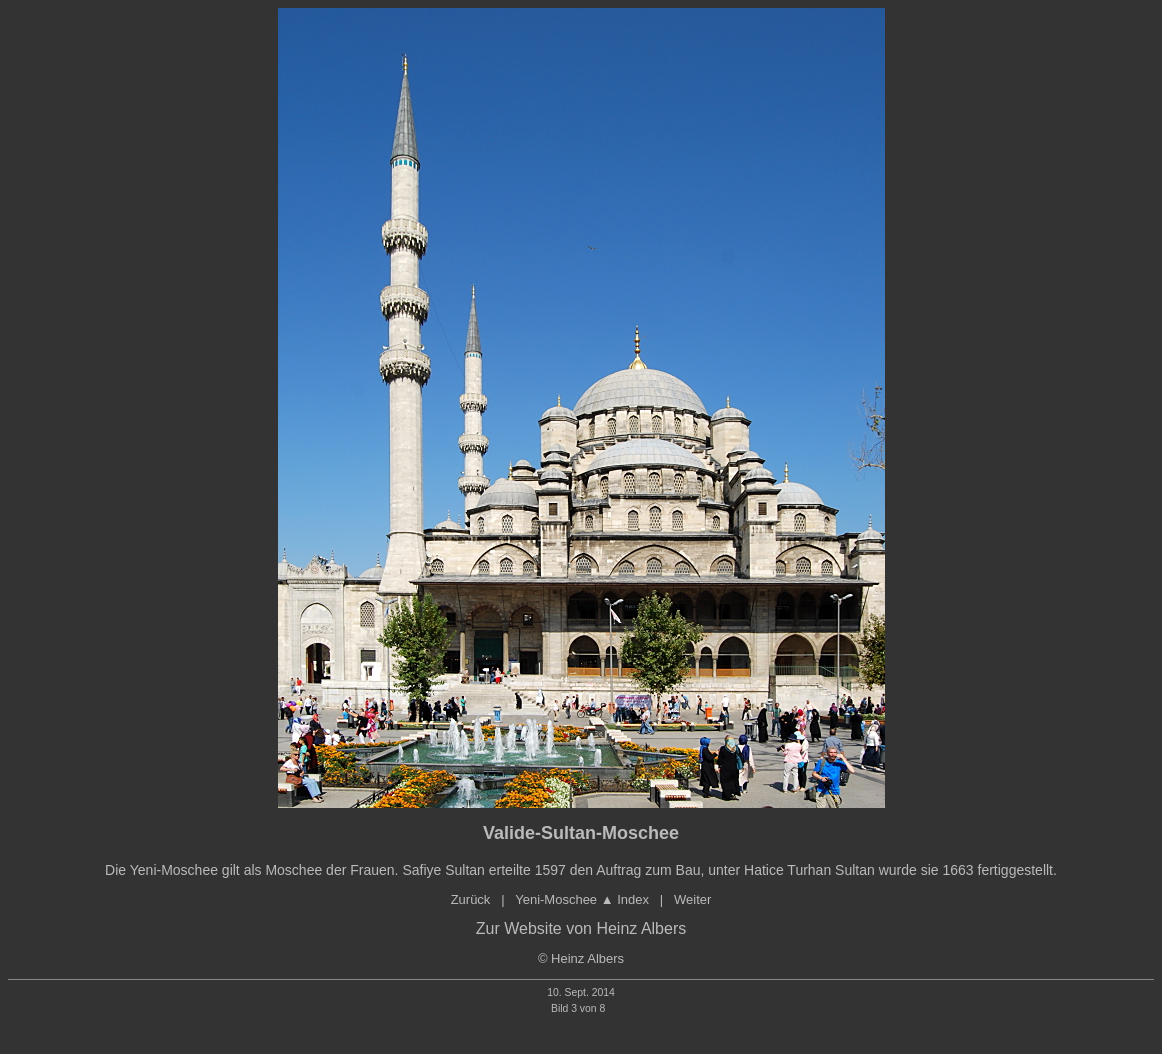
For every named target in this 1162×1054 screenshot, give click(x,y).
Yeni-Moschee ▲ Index (582, 899)
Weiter (692, 899)
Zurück (471, 899)
